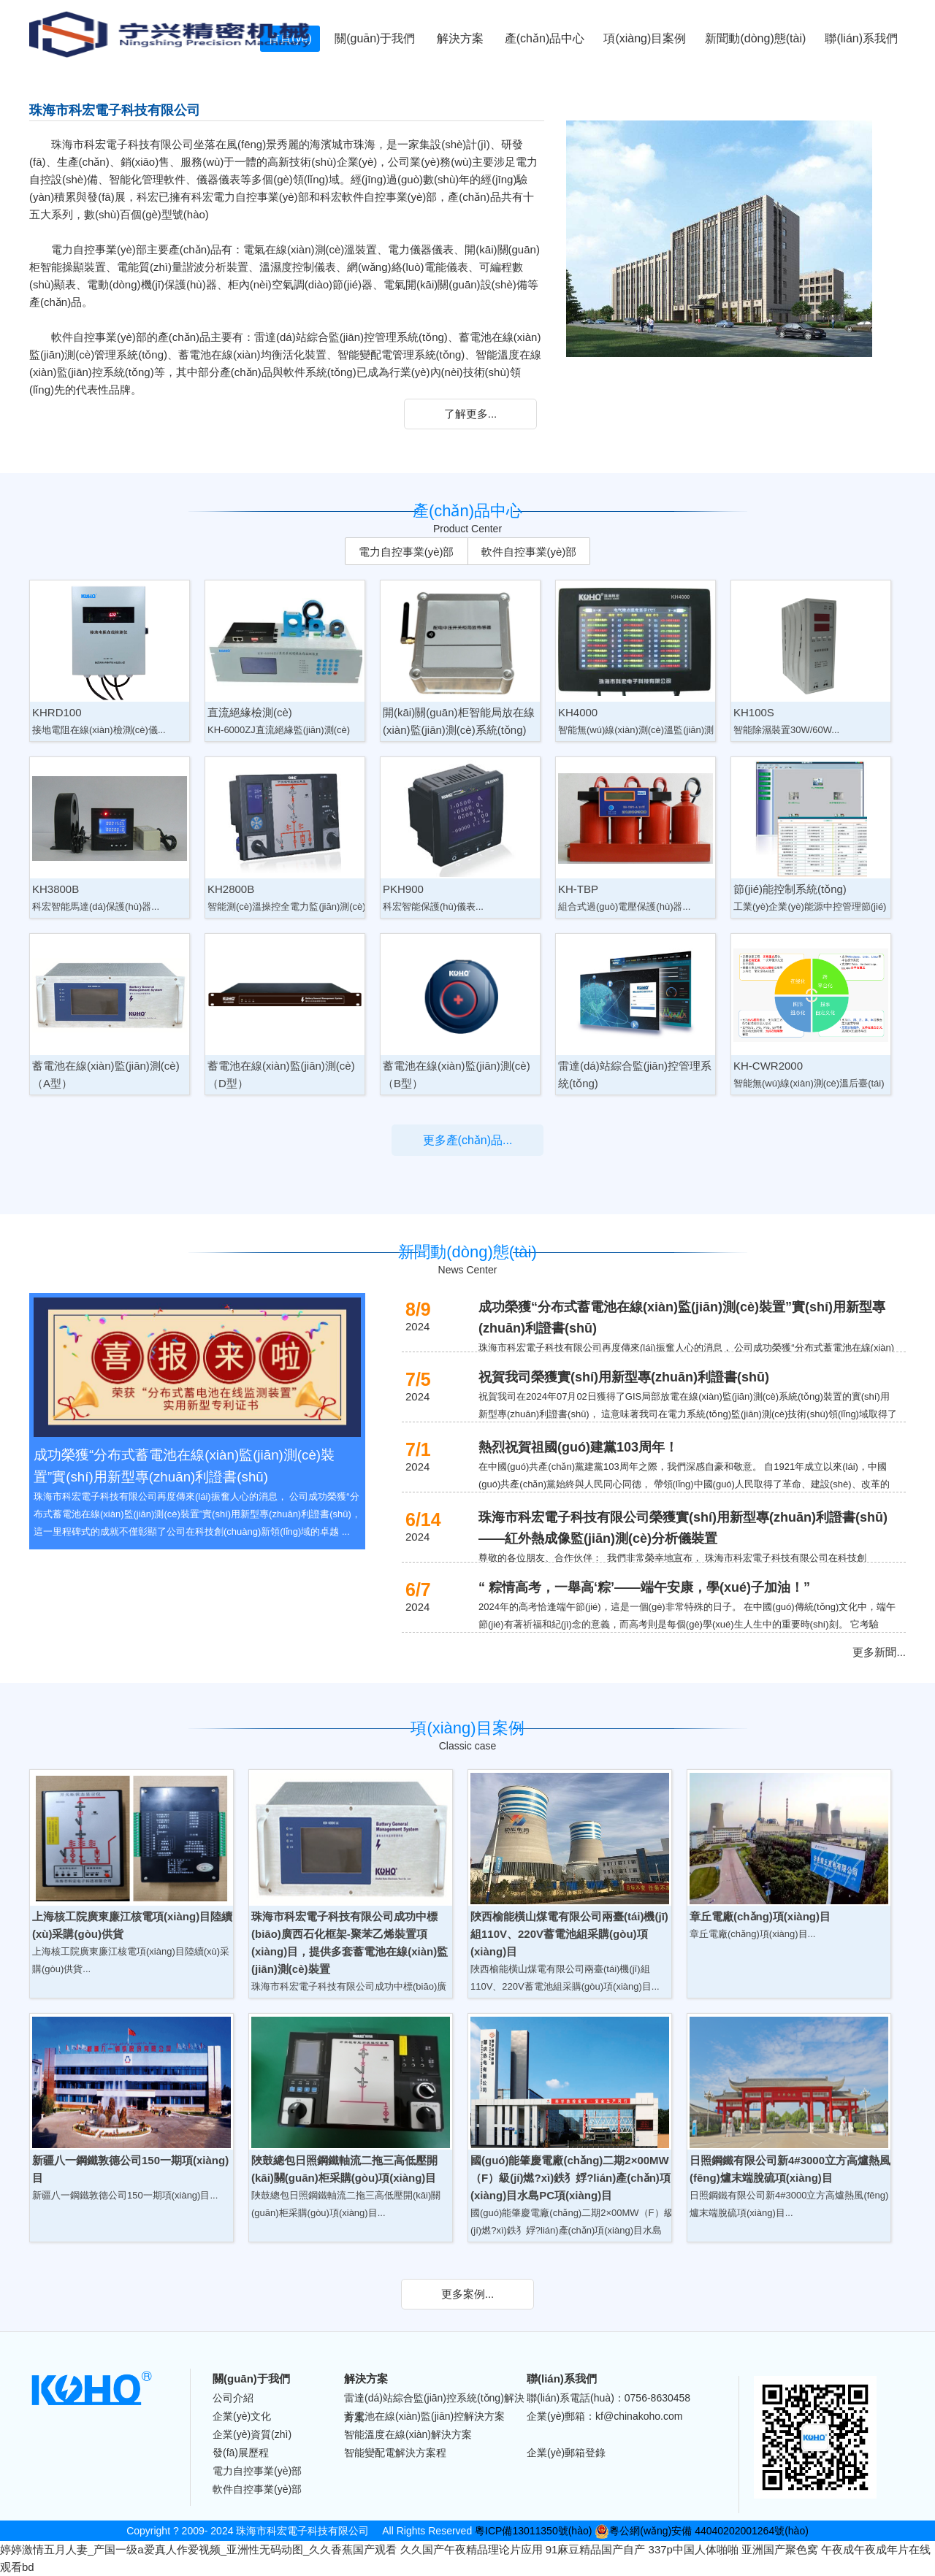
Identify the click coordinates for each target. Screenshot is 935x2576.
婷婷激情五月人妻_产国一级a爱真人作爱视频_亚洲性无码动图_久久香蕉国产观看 (198, 2549)
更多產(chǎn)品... (468, 1140)
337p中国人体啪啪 (694, 2549)
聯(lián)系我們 (861, 38)
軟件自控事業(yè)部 (529, 551)
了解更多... (470, 413)
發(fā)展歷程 (241, 2452)
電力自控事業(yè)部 (406, 551)
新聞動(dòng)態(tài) (755, 38)
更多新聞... (879, 1652)
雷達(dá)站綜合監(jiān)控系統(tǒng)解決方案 (434, 2399)
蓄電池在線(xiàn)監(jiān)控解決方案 (424, 2416)
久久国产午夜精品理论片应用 (471, 2549)
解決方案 (460, 38)
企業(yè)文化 (242, 2416)
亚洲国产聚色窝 (779, 2549)
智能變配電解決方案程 (395, 2452)
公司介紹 (233, 2398)
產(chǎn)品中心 (544, 38)
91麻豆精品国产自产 (596, 2549)
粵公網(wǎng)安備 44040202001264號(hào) (702, 2531)
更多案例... (468, 2294)
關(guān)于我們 (375, 38)
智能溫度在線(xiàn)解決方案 (408, 2434)
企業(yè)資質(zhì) (252, 2434)
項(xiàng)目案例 (644, 38)
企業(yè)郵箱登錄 (566, 2452)
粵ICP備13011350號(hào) (533, 2531)
